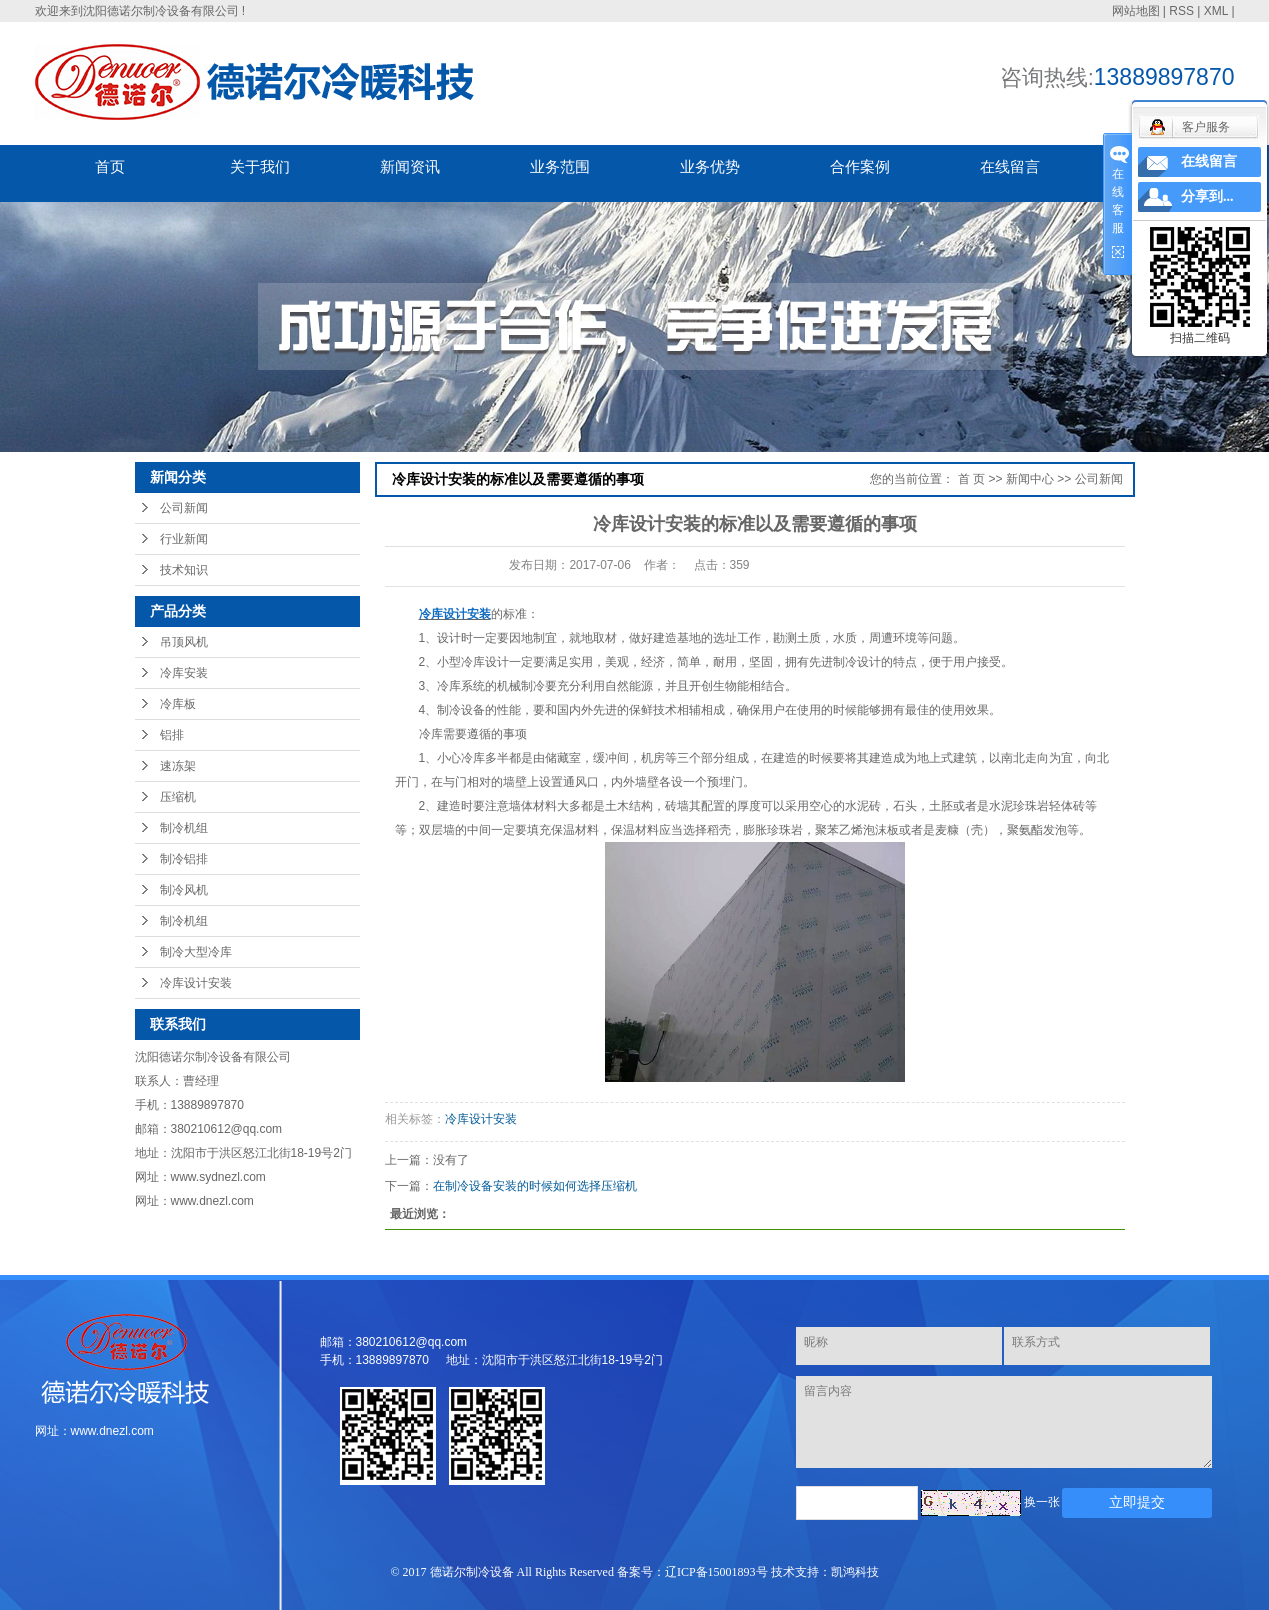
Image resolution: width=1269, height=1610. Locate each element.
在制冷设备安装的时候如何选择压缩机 (535, 1186)
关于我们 (260, 166)
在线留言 (1010, 166)
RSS (1181, 11)
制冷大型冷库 (196, 952)
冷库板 (178, 704)
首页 (110, 166)
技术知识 (184, 570)
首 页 (971, 479)
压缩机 (178, 797)
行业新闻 (184, 539)
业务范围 (560, 166)
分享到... (1207, 196)
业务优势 (710, 166)
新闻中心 (1030, 479)
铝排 (172, 735)
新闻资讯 (410, 166)
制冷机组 (184, 828)
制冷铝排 (184, 859)
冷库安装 (184, 673)
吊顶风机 (184, 642)
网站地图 (1136, 11)
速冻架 (178, 766)
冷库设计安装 (196, 983)
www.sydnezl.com (218, 1177)
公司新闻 (184, 508)
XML (1216, 11)
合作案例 (860, 166)
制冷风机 (184, 890)
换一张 (1042, 1502)
